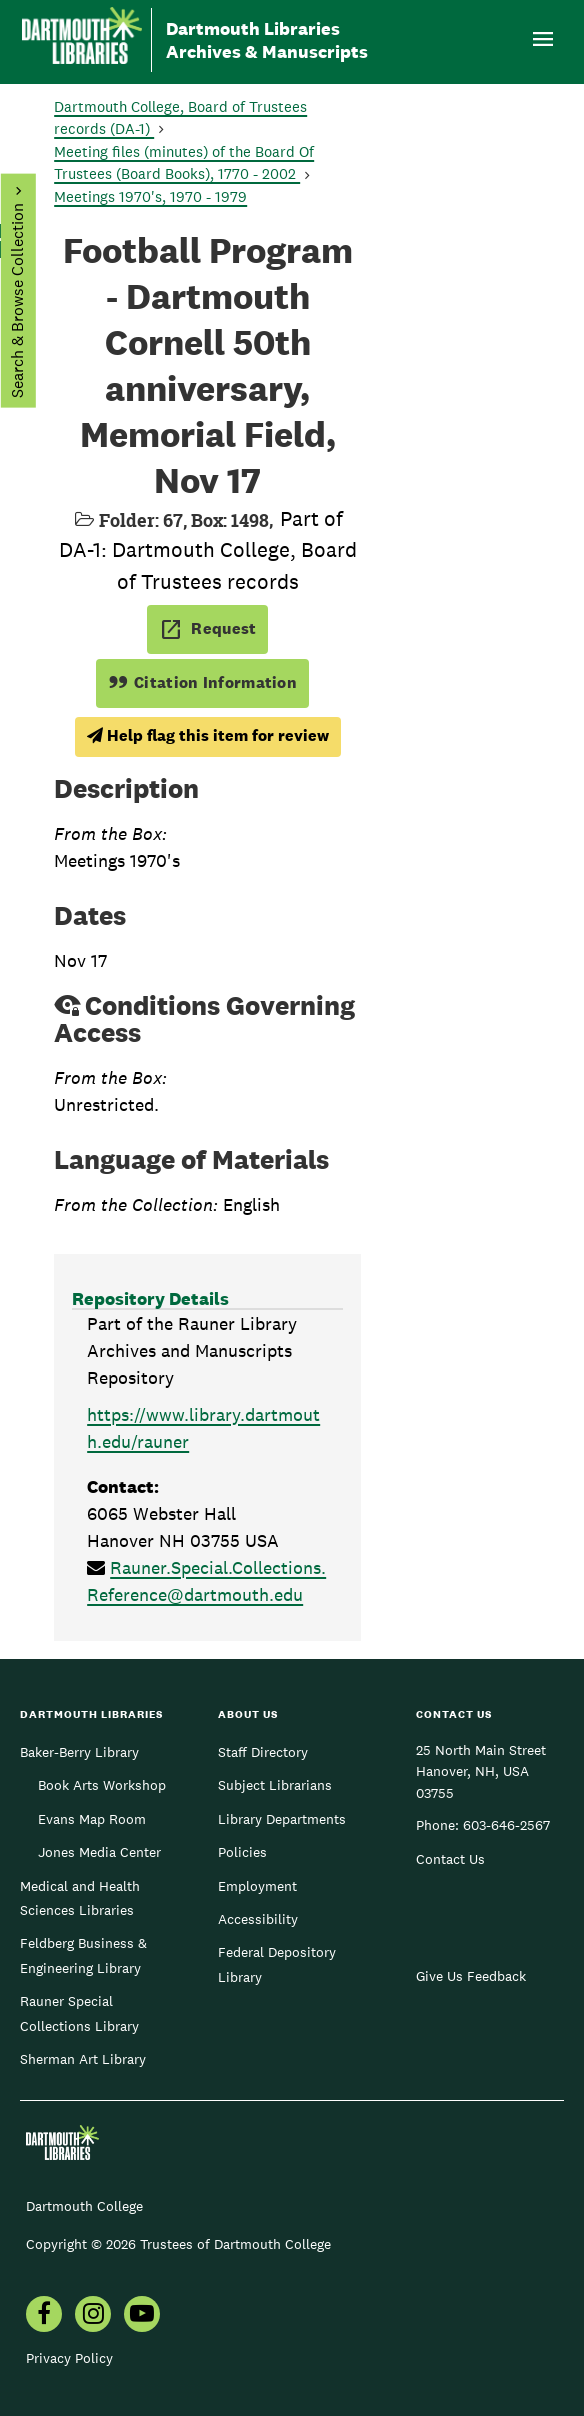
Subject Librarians (275, 1785)
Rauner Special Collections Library (79, 2013)
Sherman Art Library (83, 2059)
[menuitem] (44, 2316)
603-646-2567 (506, 1825)
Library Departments (282, 1819)
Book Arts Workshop (102, 1785)
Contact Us (450, 1859)
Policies (242, 1852)
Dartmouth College (84, 2206)
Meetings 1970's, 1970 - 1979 (150, 196)
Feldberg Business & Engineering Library (83, 1955)
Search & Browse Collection (16, 300)
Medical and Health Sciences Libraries (80, 1898)
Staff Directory (263, 1752)
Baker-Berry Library (79, 1752)
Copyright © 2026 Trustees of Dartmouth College (178, 2244)
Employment (257, 1886)
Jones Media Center (99, 1852)
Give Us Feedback (471, 1976)
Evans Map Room (92, 1819)
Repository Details (150, 1298)
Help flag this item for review (208, 735)
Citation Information (202, 682)
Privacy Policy (69, 2358)
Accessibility (258, 1919)
